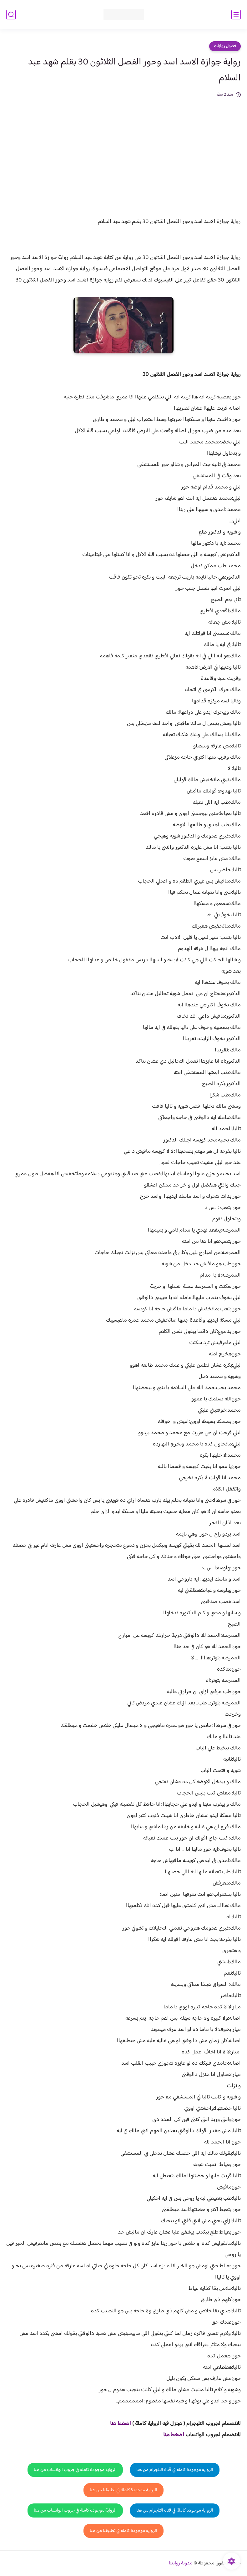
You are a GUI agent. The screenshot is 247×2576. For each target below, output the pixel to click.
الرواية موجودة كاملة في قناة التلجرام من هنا (174, 2470)
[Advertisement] (123, 145)
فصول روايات (225, 46)
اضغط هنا (120, 2423)
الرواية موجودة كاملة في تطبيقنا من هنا (123, 2490)
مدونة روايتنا (181, 2563)
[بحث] (11, 14)
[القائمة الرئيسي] (236, 14)
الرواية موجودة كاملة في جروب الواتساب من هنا (75, 2470)
